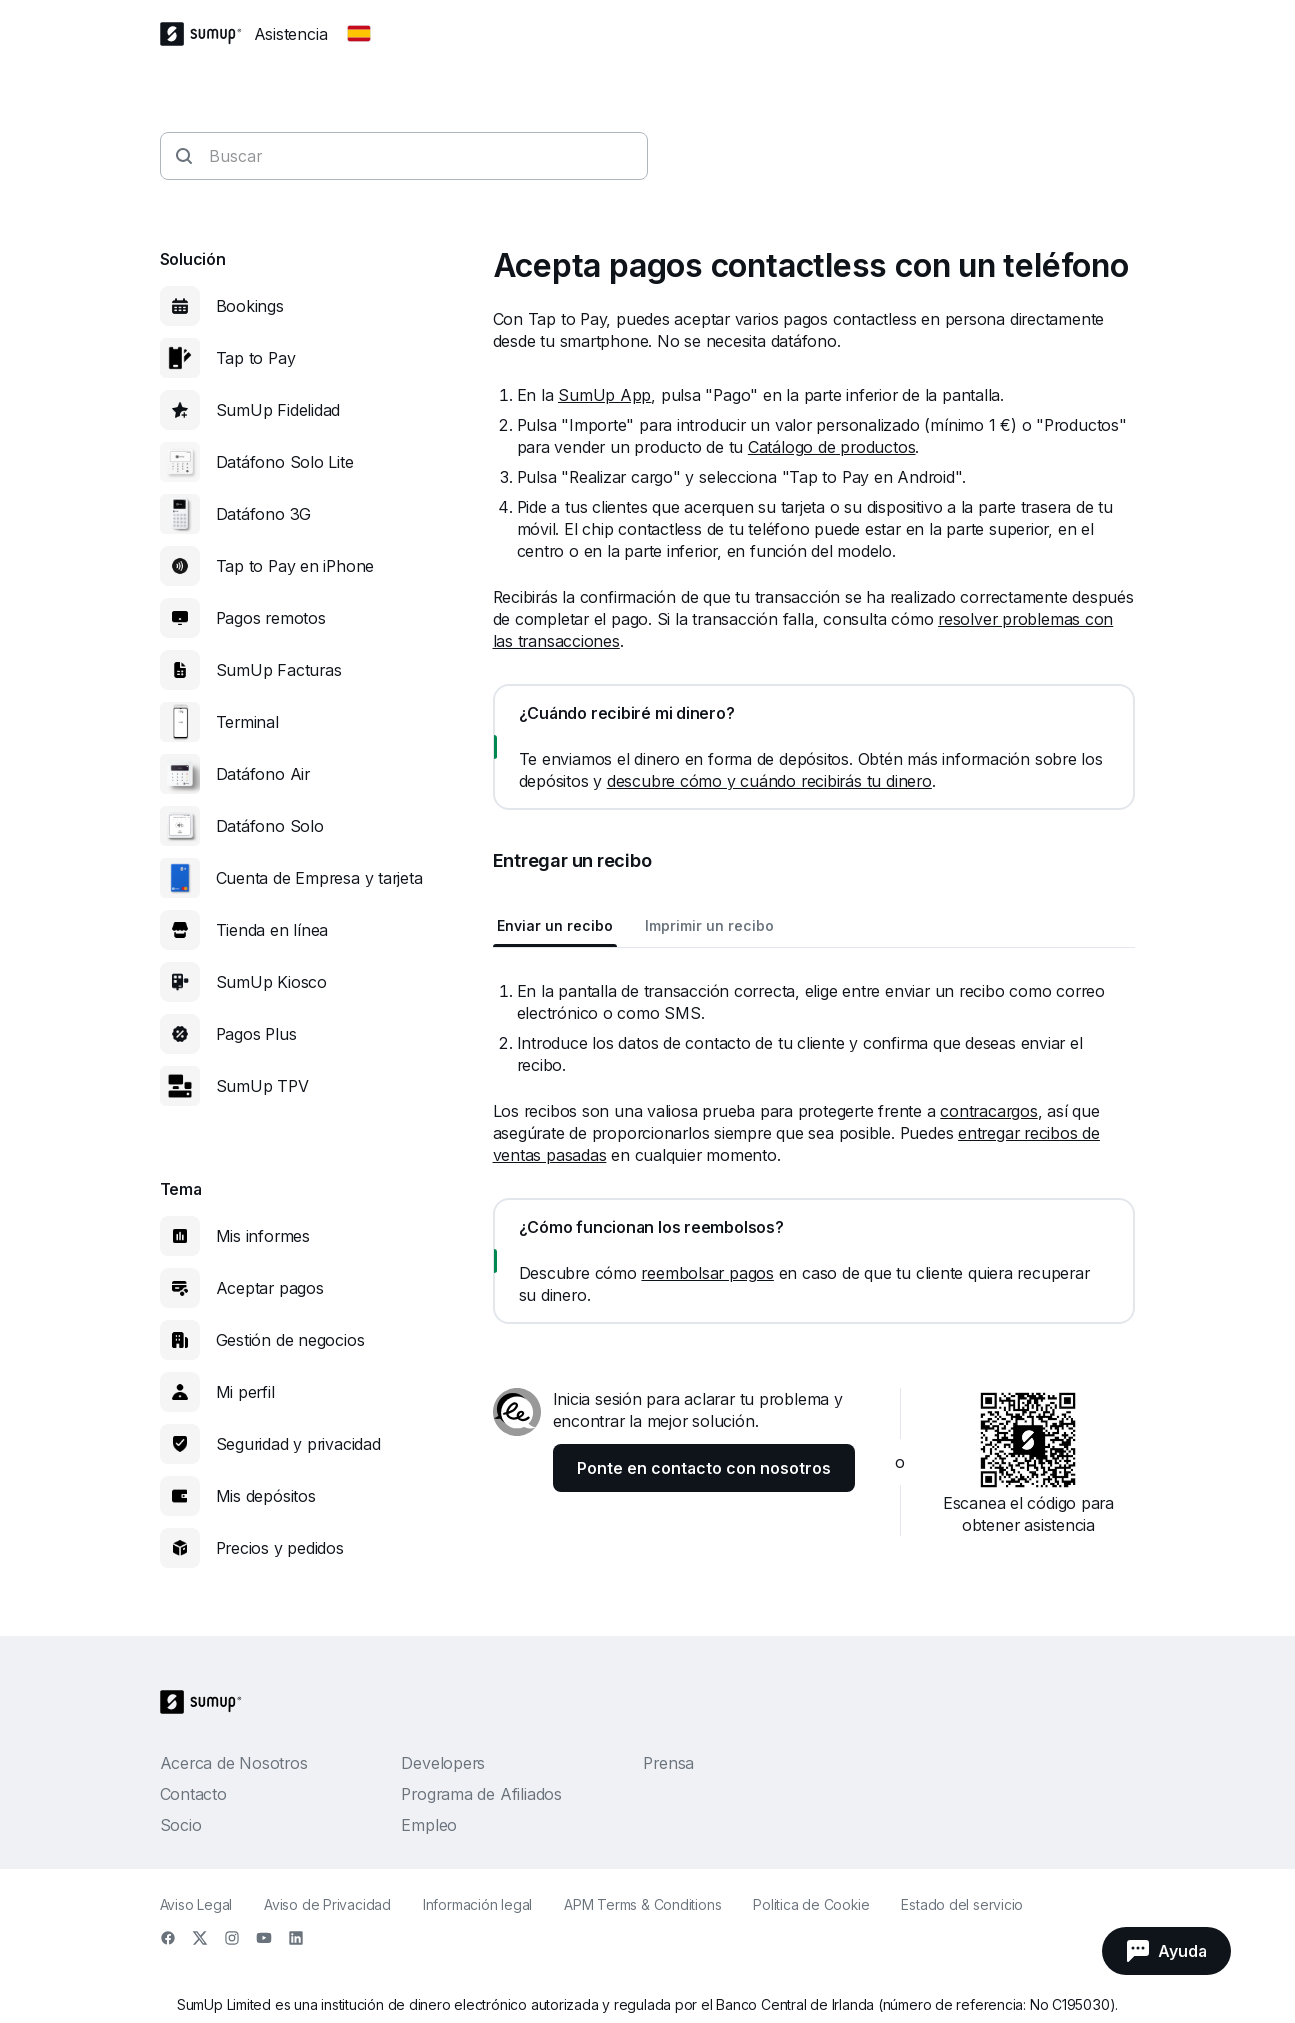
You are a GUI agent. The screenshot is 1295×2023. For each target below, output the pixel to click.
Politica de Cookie (811, 1904)
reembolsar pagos (707, 1273)
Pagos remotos (271, 618)
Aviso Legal (196, 1904)
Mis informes (263, 1236)
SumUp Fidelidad (278, 410)
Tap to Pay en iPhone (295, 566)
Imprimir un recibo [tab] (709, 925)
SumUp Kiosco (271, 982)
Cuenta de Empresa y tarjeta (319, 878)
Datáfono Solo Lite (285, 462)
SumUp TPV (262, 1086)
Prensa (668, 1763)
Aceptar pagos (270, 1288)
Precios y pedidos (280, 1548)
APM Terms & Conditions (642, 1904)
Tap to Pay (256, 358)
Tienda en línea (272, 930)
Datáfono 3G (264, 514)
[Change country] (359, 34)
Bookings (250, 306)
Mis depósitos (266, 1496)
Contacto (193, 1794)
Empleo (429, 1825)
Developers (443, 1763)
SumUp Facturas (279, 670)
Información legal (477, 1904)
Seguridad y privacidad (298, 1444)
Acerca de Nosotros (234, 1763)
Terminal (247, 722)
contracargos (988, 1111)
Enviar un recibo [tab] (555, 925)
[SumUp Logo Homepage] (207, 34)
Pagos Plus (256, 1034)
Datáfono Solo (270, 826)
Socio (181, 1825)
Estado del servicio (962, 1904)
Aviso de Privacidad (327, 1904)
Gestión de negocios (290, 1340)
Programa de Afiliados (481, 1794)
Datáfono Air (263, 774)
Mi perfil (245, 1392)
